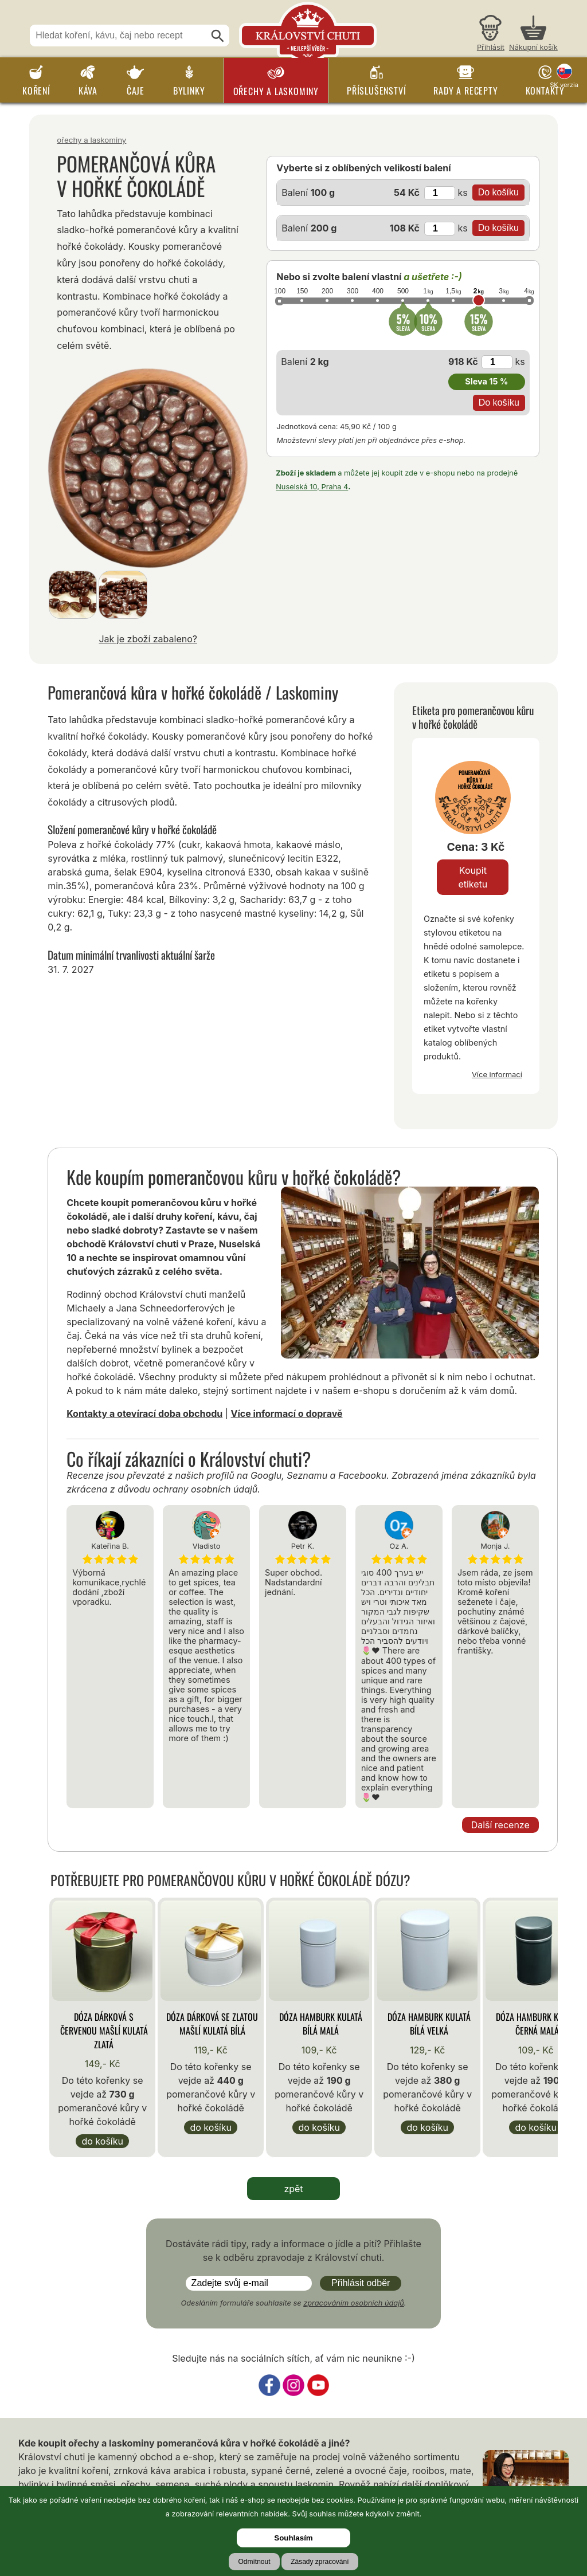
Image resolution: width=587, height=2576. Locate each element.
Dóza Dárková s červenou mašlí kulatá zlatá (104, 2030)
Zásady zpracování (320, 2562)
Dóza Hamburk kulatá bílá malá (320, 2023)
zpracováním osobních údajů (353, 2303)
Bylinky (189, 90)
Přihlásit (490, 47)
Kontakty (545, 90)
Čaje (135, 90)
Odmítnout (254, 2562)
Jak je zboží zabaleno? (148, 639)
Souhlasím (293, 2538)
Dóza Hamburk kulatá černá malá (537, 2023)
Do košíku (102, 2141)
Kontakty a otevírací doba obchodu (144, 1413)
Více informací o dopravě (287, 1413)
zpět (293, 2188)
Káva (88, 90)
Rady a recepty (465, 90)
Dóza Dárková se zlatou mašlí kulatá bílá (212, 2023)
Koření (36, 90)
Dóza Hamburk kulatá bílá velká (429, 2023)
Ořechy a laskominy (276, 91)
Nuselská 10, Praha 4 (312, 486)
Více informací (497, 1074)
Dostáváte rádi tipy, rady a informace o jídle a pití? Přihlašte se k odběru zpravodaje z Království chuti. (293, 2250)
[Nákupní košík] (533, 34)
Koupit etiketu (472, 877)
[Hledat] (218, 36)
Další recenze (500, 1825)
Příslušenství (376, 90)
